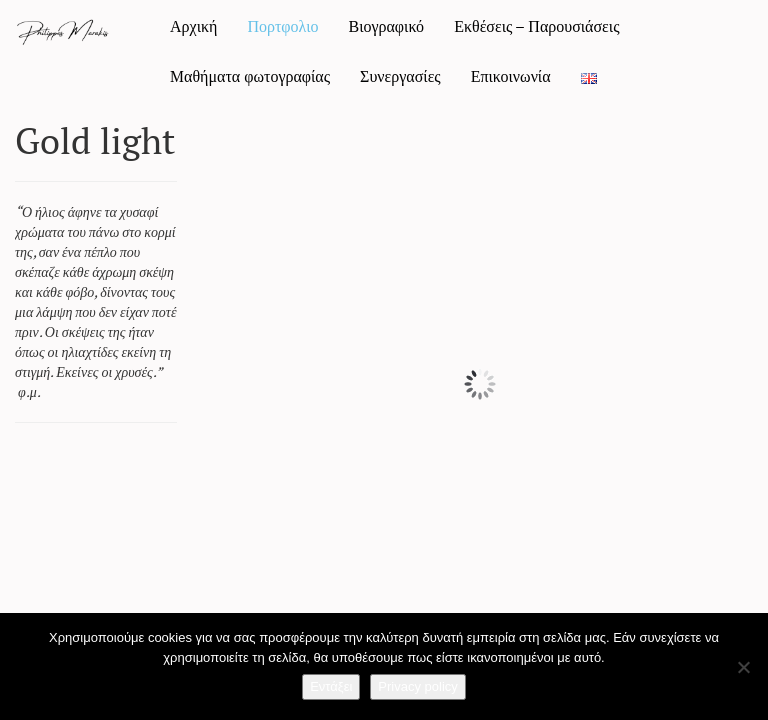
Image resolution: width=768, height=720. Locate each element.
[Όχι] (743, 667)
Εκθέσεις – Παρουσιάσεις (536, 26)
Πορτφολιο (282, 26)
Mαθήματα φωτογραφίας (250, 76)
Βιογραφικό (386, 26)
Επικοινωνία (511, 76)
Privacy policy (417, 686)
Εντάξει (331, 686)
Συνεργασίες (400, 76)
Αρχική (193, 26)
